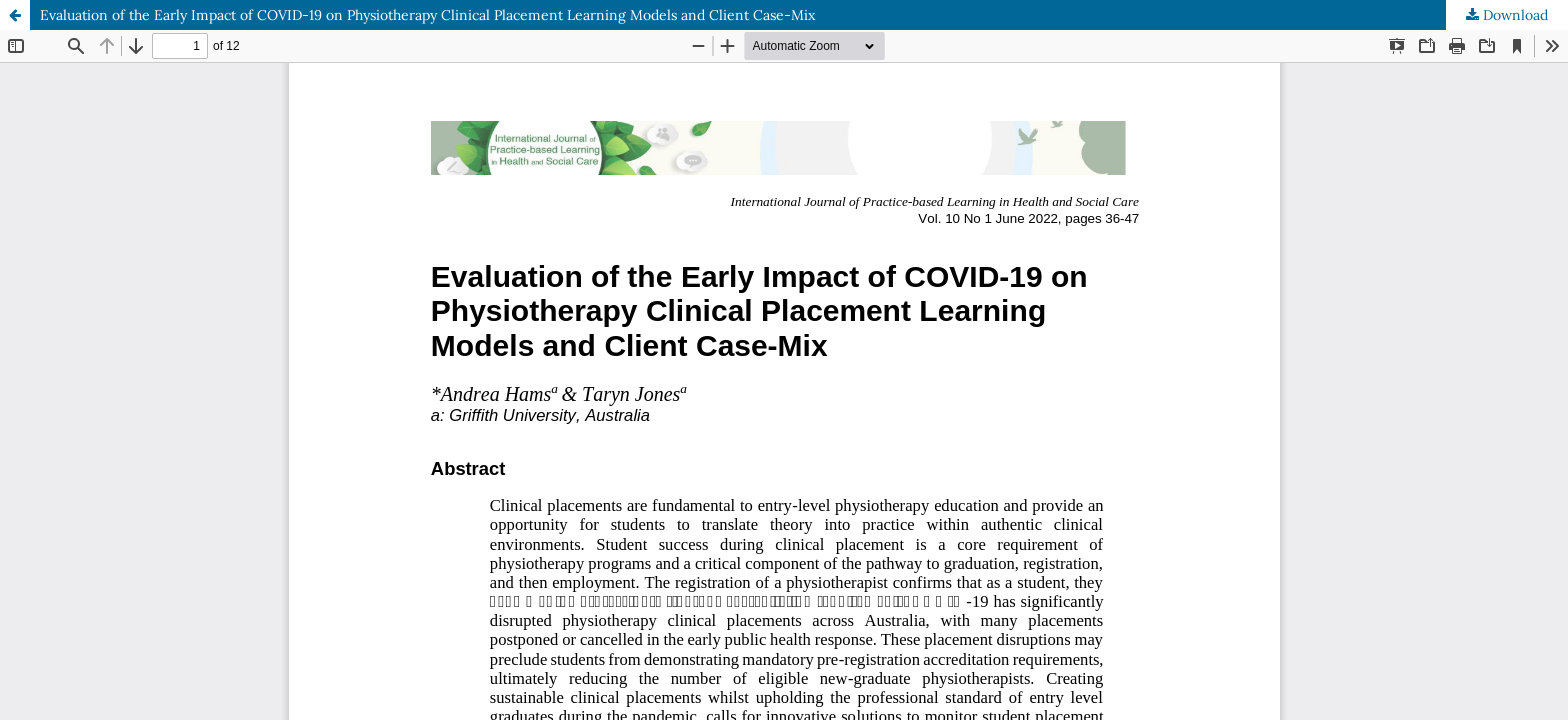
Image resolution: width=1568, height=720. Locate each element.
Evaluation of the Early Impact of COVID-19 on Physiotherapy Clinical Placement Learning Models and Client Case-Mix (427, 15)
